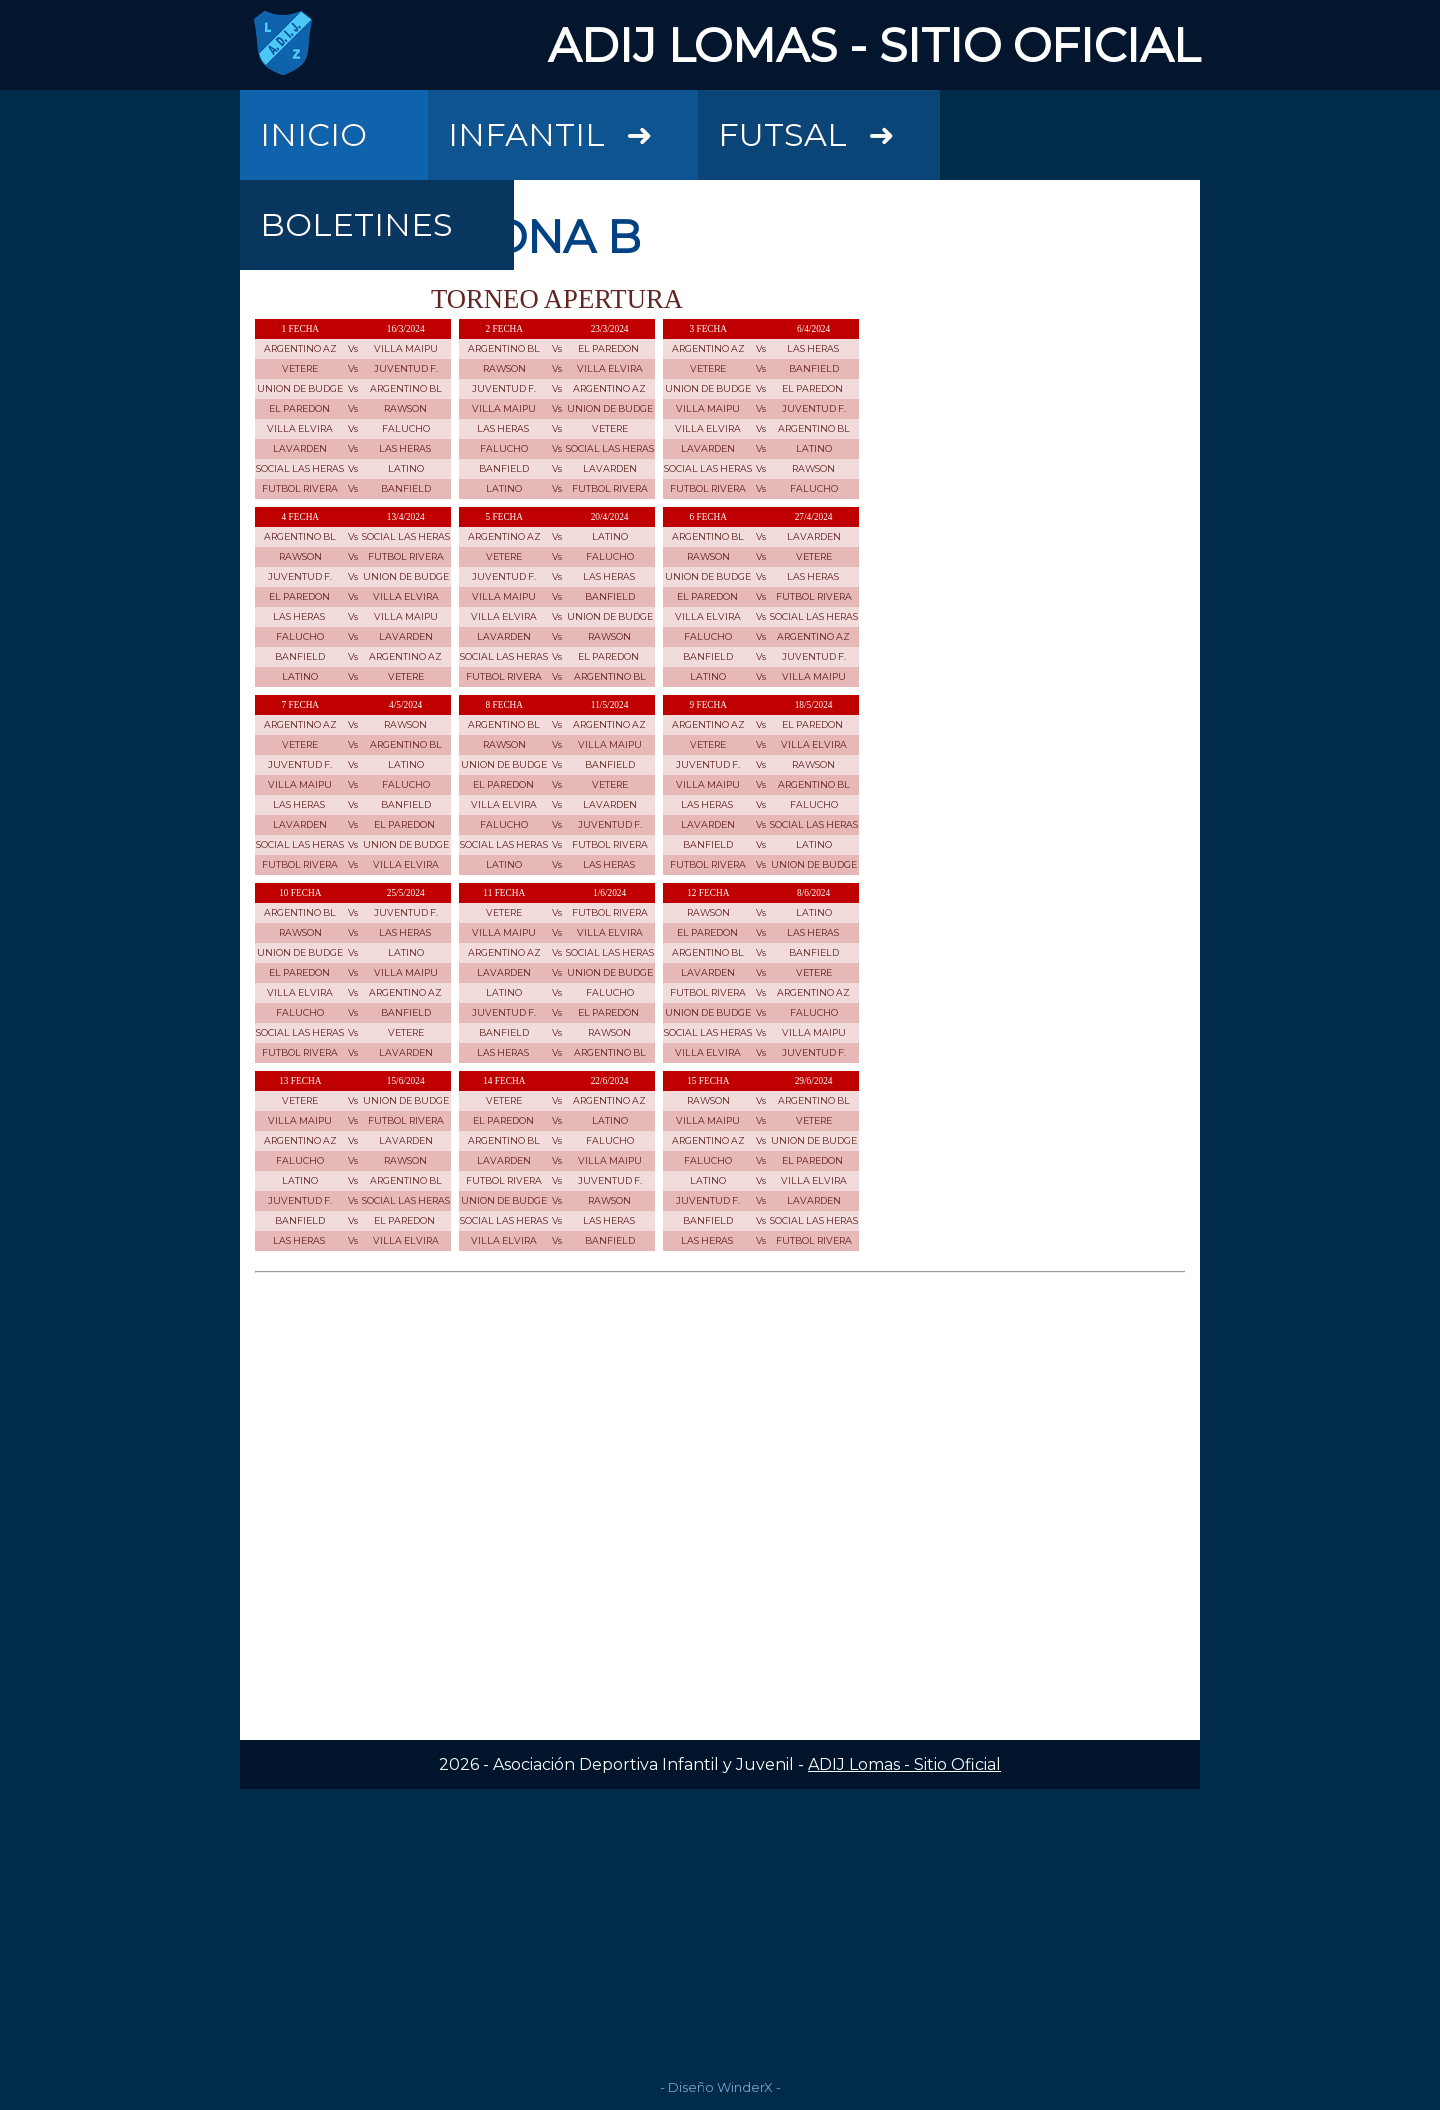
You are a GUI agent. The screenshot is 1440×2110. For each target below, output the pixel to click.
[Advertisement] (720, 1929)
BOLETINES (356, 224)
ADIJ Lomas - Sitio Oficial (904, 1764)
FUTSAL (829, 122)
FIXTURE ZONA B (448, 236)
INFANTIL (573, 122)
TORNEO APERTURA (557, 299)
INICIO (313, 134)
